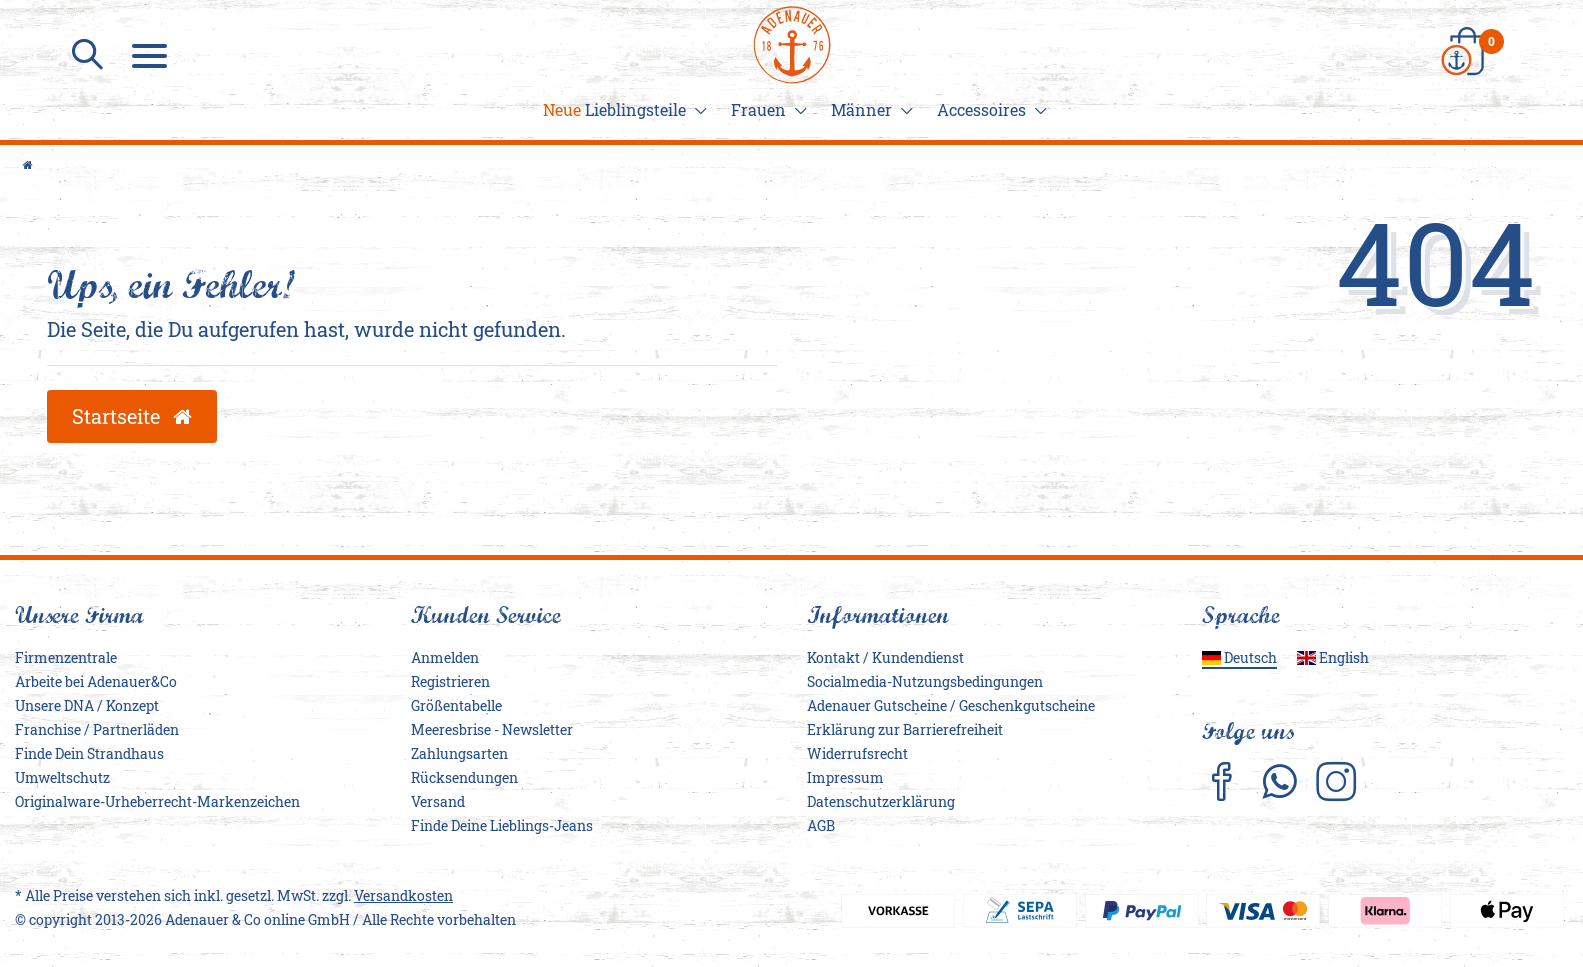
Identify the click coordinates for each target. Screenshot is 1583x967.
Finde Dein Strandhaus (89, 753)
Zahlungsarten (459, 753)
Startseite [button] (132, 416)
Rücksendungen (464, 777)
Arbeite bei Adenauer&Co (96, 681)
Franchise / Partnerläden (97, 729)
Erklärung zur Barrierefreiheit (905, 729)
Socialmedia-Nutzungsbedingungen (925, 681)
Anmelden (445, 657)
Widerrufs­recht (857, 753)
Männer (869, 109)
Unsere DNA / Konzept (87, 705)
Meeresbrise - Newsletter (492, 729)
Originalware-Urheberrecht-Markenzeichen (157, 801)
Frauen (766, 109)
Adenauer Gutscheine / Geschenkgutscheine (951, 705)
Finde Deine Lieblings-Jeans (502, 825)
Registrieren (450, 681)
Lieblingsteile (622, 109)
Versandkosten (403, 895)
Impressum (845, 777)
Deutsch (1239, 657)
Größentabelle (456, 705)
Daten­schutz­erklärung (881, 801)
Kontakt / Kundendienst (885, 657)
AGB (821, 825)
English (1333, 657)
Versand (438, 801)
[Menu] (152, 55)
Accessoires (989, 109)
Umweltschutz (62, 777)
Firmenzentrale (66, 657)
